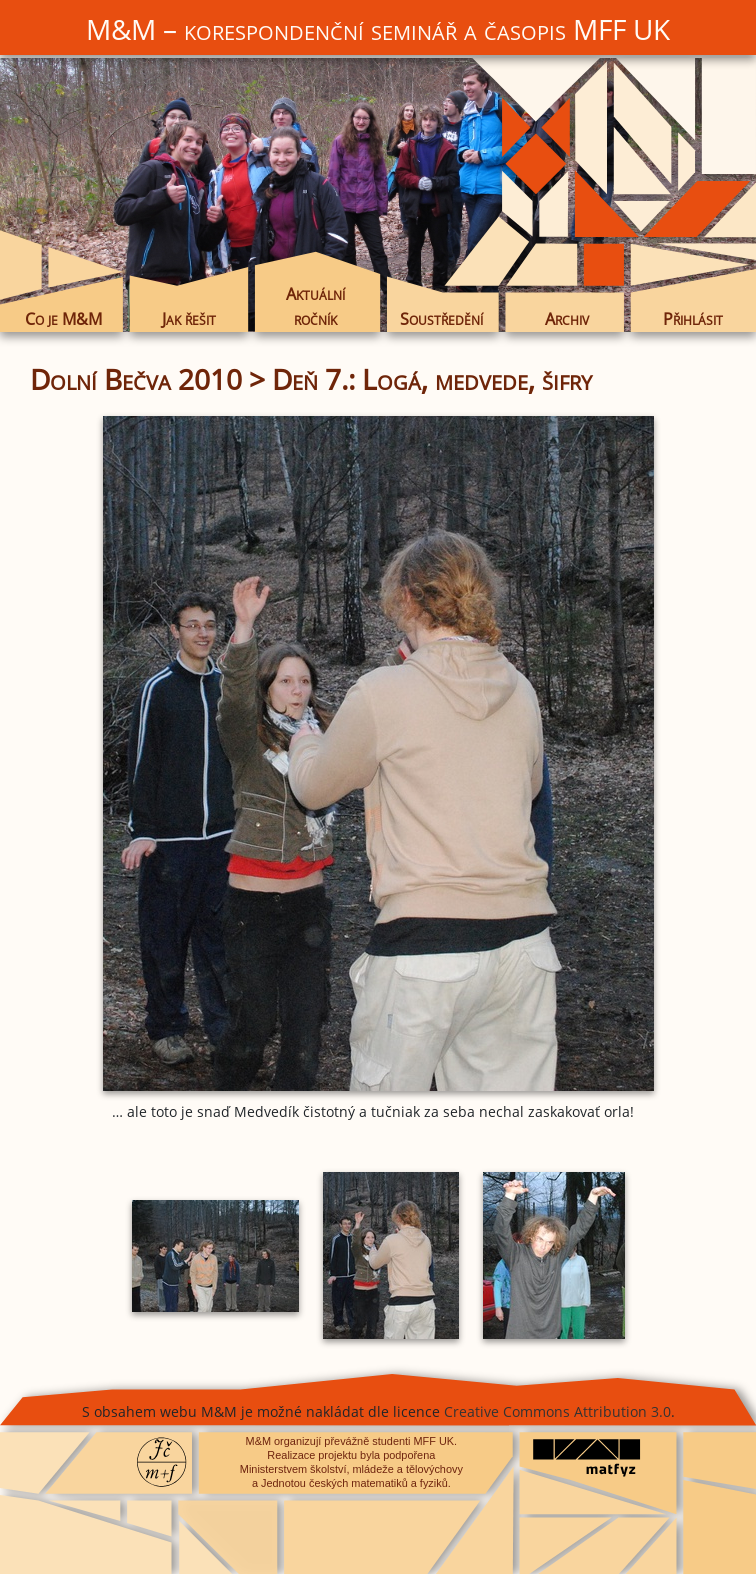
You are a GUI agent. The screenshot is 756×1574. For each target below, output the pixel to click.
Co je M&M (63, 318)
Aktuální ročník (315, 306)
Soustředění (441, 318)
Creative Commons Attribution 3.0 (557, 1411)
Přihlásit (693, 318)
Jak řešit (189, 318)
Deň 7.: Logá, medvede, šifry (432, 379)
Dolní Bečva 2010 (136, 379)
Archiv (567, 318)
